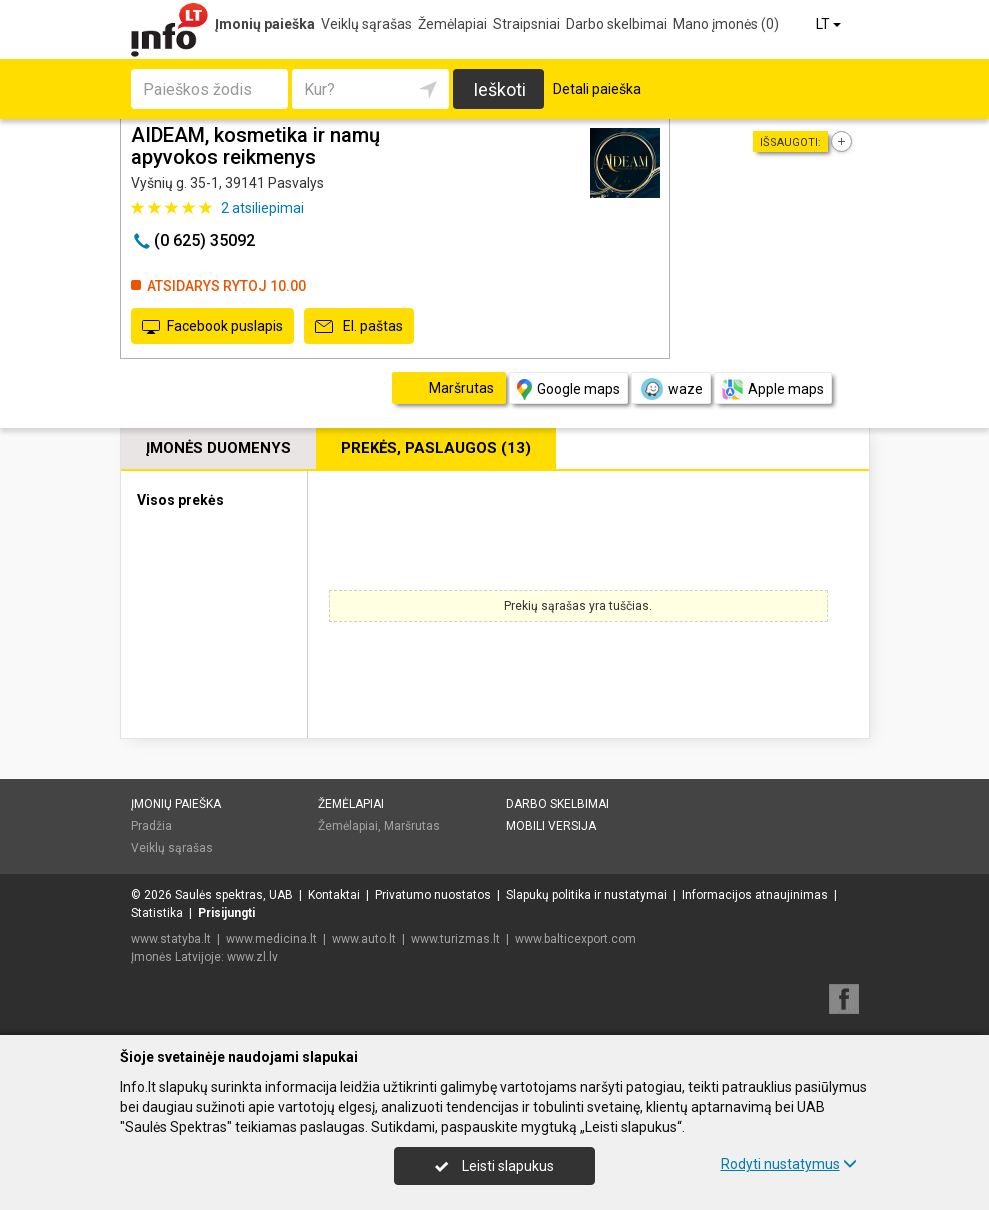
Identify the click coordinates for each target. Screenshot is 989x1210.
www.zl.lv (252, 957)
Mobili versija (551, 826)
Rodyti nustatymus (789, 1164)
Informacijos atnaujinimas (755, 895)
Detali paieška (597, 89)
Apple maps (773, 389)
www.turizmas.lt (455, 939)
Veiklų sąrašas (366, 24)
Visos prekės (180, 500)
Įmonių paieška (265, 24)
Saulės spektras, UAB (234, 895)
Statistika (157, 913)
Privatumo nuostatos (433, 895)
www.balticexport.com (575, 939)
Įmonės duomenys (218, 448)
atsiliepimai (262, 208)
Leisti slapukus (494, 1166)
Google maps (568, 389)
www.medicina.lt (271, 939)
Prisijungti (226, 913)
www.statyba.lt (171, 939)
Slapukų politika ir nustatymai (586, 895)
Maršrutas (412, 826)
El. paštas (359, 327)
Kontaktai (334, 895)
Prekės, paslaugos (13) (436, 448)
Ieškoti (499, 89)
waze (671, 389)
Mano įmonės (726, 24)
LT (830, 24)
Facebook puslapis (212, 327)
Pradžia (151, 826)
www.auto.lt (364, 939)
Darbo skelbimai (616, 24)
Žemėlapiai (452, 24)
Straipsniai (526, 24)
